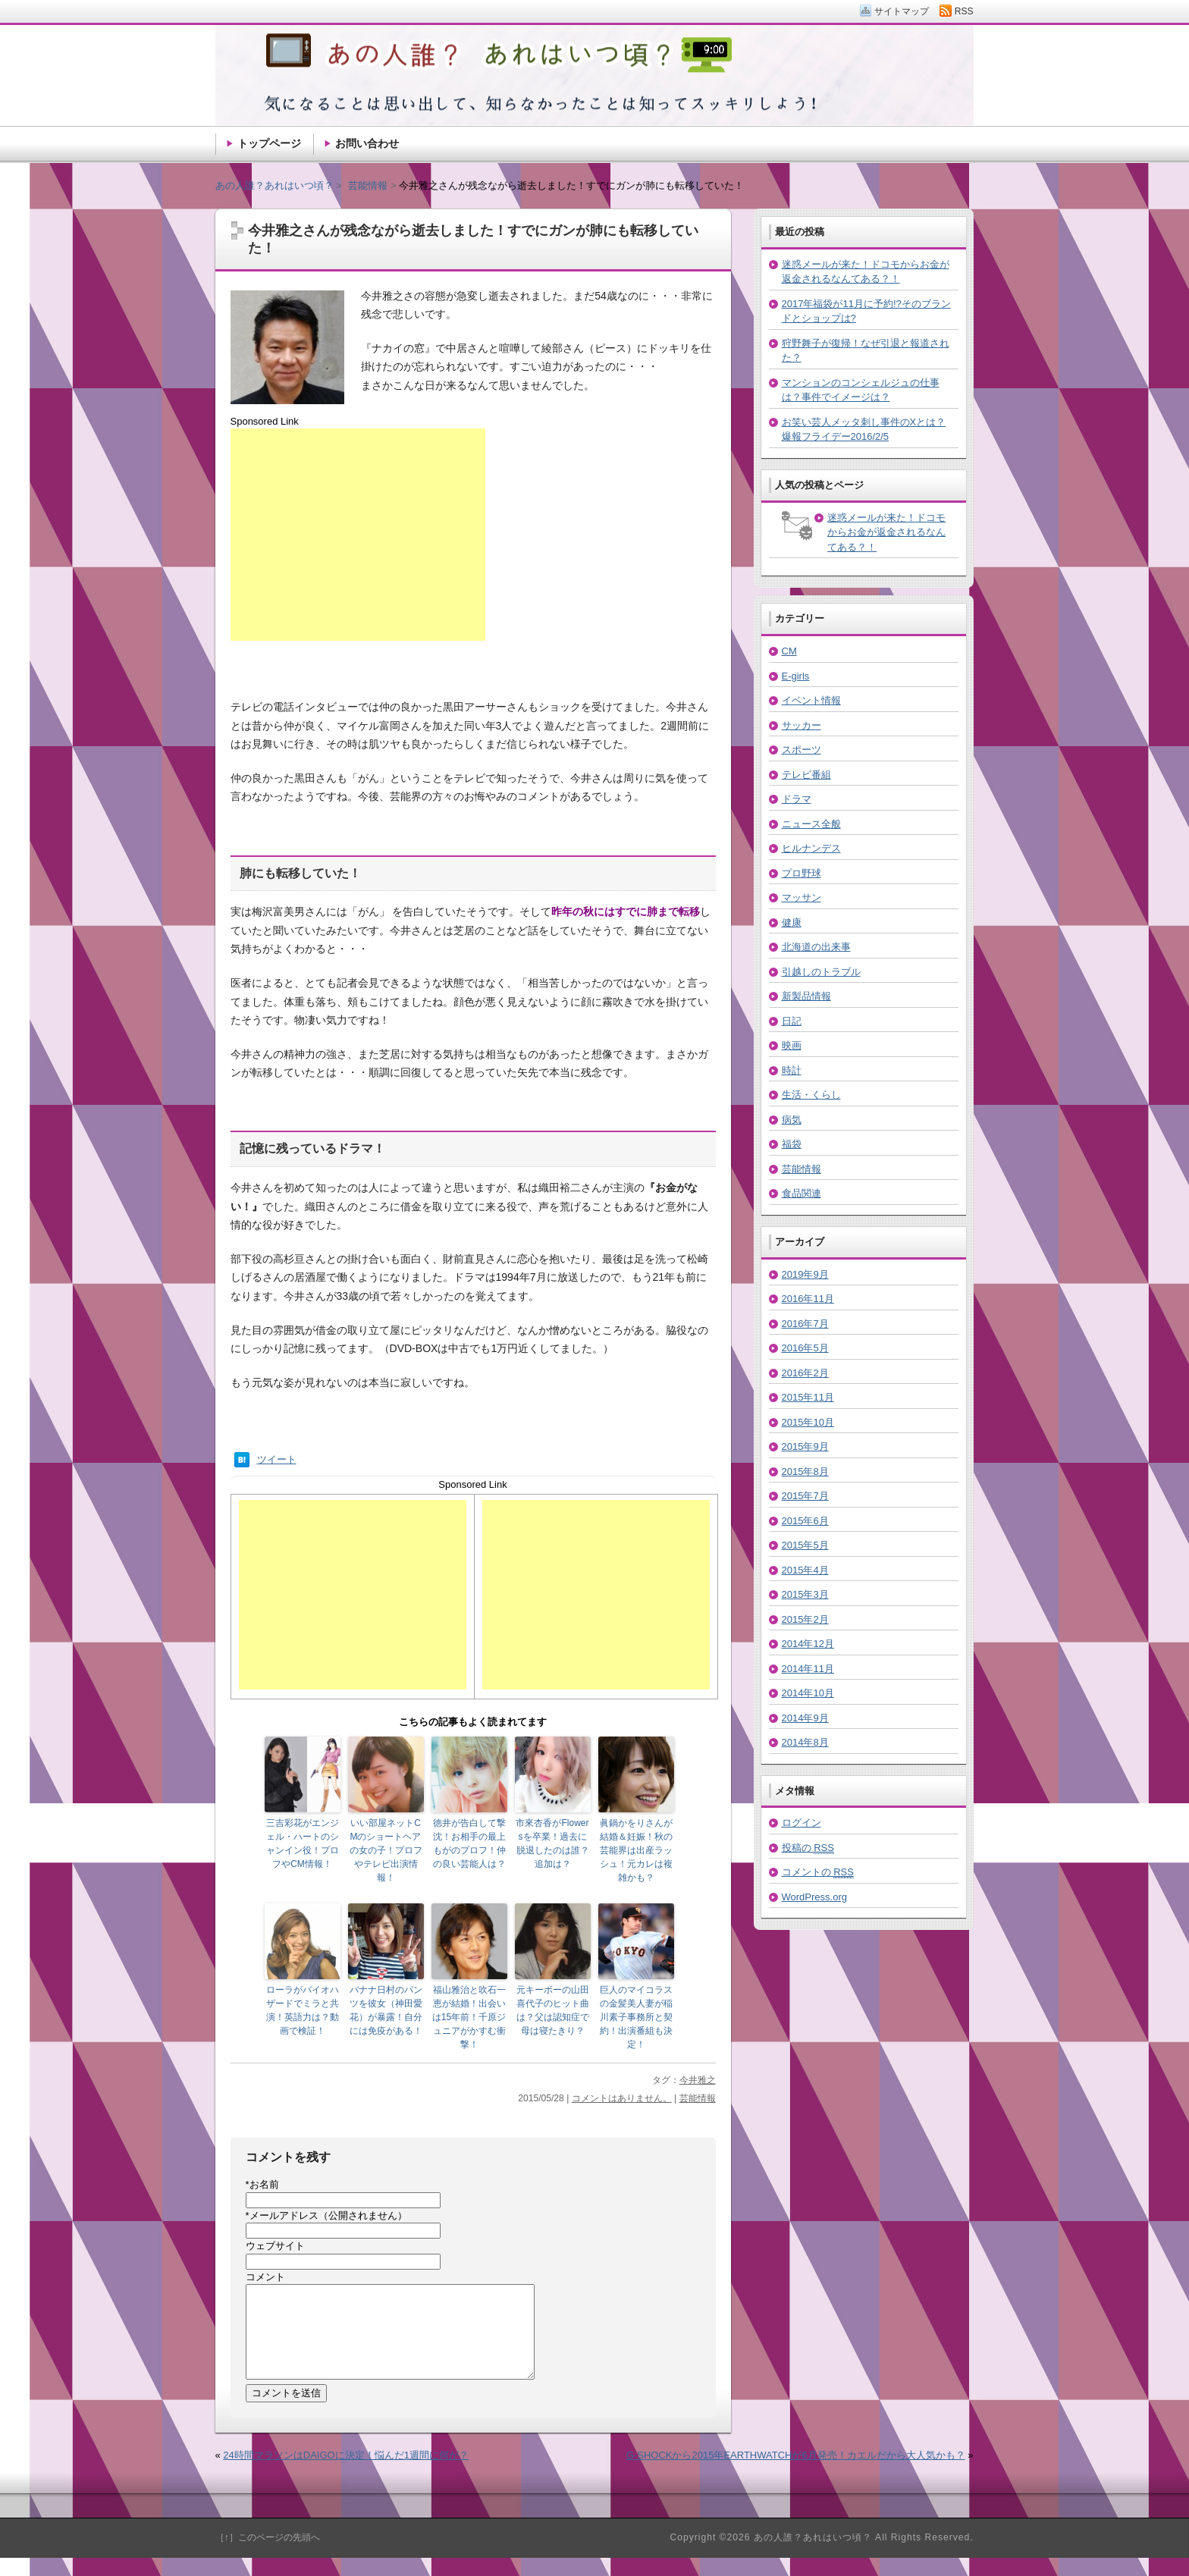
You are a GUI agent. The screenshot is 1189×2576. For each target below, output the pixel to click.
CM (789, 651)
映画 (792, 1045)
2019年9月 (805, 1274)
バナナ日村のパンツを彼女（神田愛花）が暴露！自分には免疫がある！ (386, 2010)
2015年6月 (805, 1520)
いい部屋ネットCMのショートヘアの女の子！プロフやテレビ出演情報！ (386, 1850)
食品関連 (801, 1193)
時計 (792, 1070)
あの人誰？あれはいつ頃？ (274, 185)
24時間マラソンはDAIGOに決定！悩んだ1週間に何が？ (346, 2473)
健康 (792, 922)
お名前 (262, 2184)
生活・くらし (811, 1094)
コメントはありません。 (622, 2098)
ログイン (801, 1822)
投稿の (808, 1848)
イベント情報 (811, 700)
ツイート (276, 1459)
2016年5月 (805, 1348)
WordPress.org (814, 1897)
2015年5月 (805, 1545)
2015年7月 (805, 1495)
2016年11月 (808, 1298)
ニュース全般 (811, 824)
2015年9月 (805, 1446)
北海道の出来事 (816, 946)
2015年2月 (805, 1619)
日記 (792, 1021)
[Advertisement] (358, 534)
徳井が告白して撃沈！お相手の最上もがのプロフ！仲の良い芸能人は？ (469, 1843)
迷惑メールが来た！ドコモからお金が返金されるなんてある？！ (886, 532)
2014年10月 (808, 1693)
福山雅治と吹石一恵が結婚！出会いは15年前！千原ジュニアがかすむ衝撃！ (469, 2017)
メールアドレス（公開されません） (326, 2215)
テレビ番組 (806, 774)
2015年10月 (808, 1422)
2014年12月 (808, 1643)
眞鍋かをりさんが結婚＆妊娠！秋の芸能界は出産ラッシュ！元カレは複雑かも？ (636, 1850)
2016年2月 (805, 1373)
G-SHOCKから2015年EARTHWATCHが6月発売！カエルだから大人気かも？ (795, 2473)
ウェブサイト (275, 2245)
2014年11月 (808, 1668)
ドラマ (796, 799)
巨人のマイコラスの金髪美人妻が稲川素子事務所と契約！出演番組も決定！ (636, 2017)
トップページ (269, 143)
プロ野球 (801, 873)
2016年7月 (805, 1323)
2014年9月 (805, 1718)
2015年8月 (805, 1471)
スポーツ (801, 749)
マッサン (801, 897)
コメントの (818, 1872)
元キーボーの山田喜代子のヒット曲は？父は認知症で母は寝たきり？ (552, 2010)
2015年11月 (808, 1397)
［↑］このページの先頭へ (267, 2555)
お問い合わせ (367, 143)
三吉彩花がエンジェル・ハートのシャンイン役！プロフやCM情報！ (302, 1843)
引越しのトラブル (821, 971)
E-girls (796, 676)
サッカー (801, 725)
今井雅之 (697, 2080)
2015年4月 (805, 1570)
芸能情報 (697, 2098)
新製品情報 (806, 996)
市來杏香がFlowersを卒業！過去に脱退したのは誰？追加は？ (552, 1843)
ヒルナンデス (811, 848)
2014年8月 (805, 1742)
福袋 (792, 1144)
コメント (265, 2277)
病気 (792, 1119)
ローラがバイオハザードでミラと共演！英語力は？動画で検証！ (302, 2010)
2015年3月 (805, 1594)
